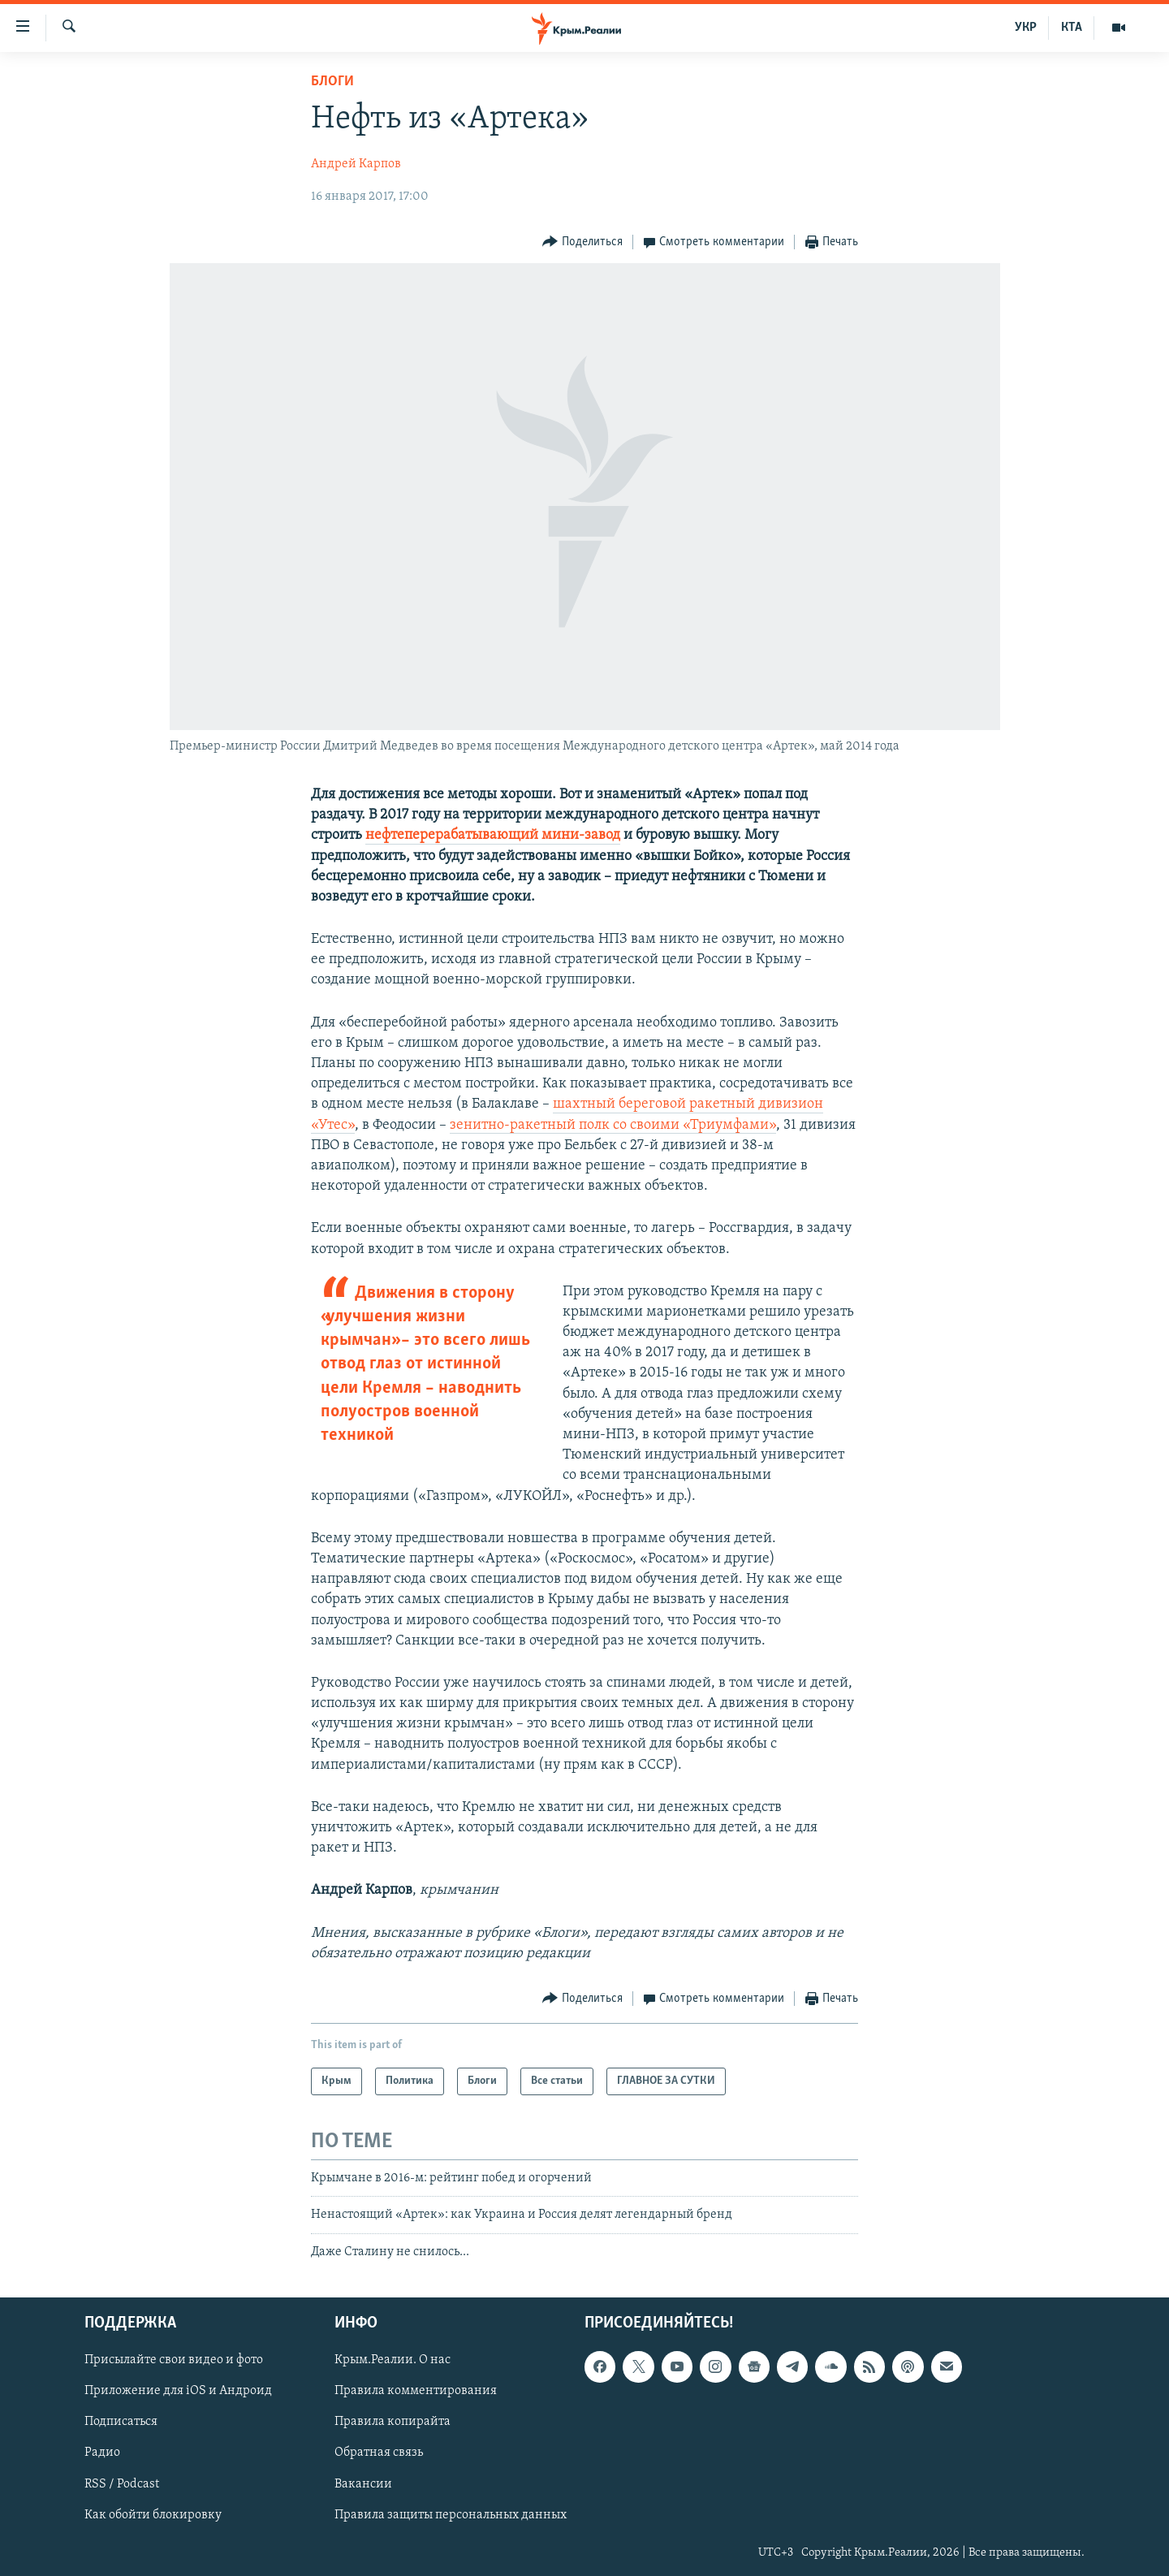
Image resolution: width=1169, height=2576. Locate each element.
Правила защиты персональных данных (450, 2515)
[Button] (582, 242)
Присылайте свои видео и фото (173, 2359)
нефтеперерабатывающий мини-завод (492, 835)
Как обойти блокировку (153, 2515)
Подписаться (120, 2422)
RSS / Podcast (121, 2484)
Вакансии (363, 2484)
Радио (102, 2453)
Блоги (332, 81)
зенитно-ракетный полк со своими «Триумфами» (613, 1125)
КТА (1071, 27)
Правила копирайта (392, 2422)
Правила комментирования (415, 2391)
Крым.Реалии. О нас (392, 2359)
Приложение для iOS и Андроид (178, 2391)
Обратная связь (378, 2453)
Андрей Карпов (356, 164)
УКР (1026, 27)
